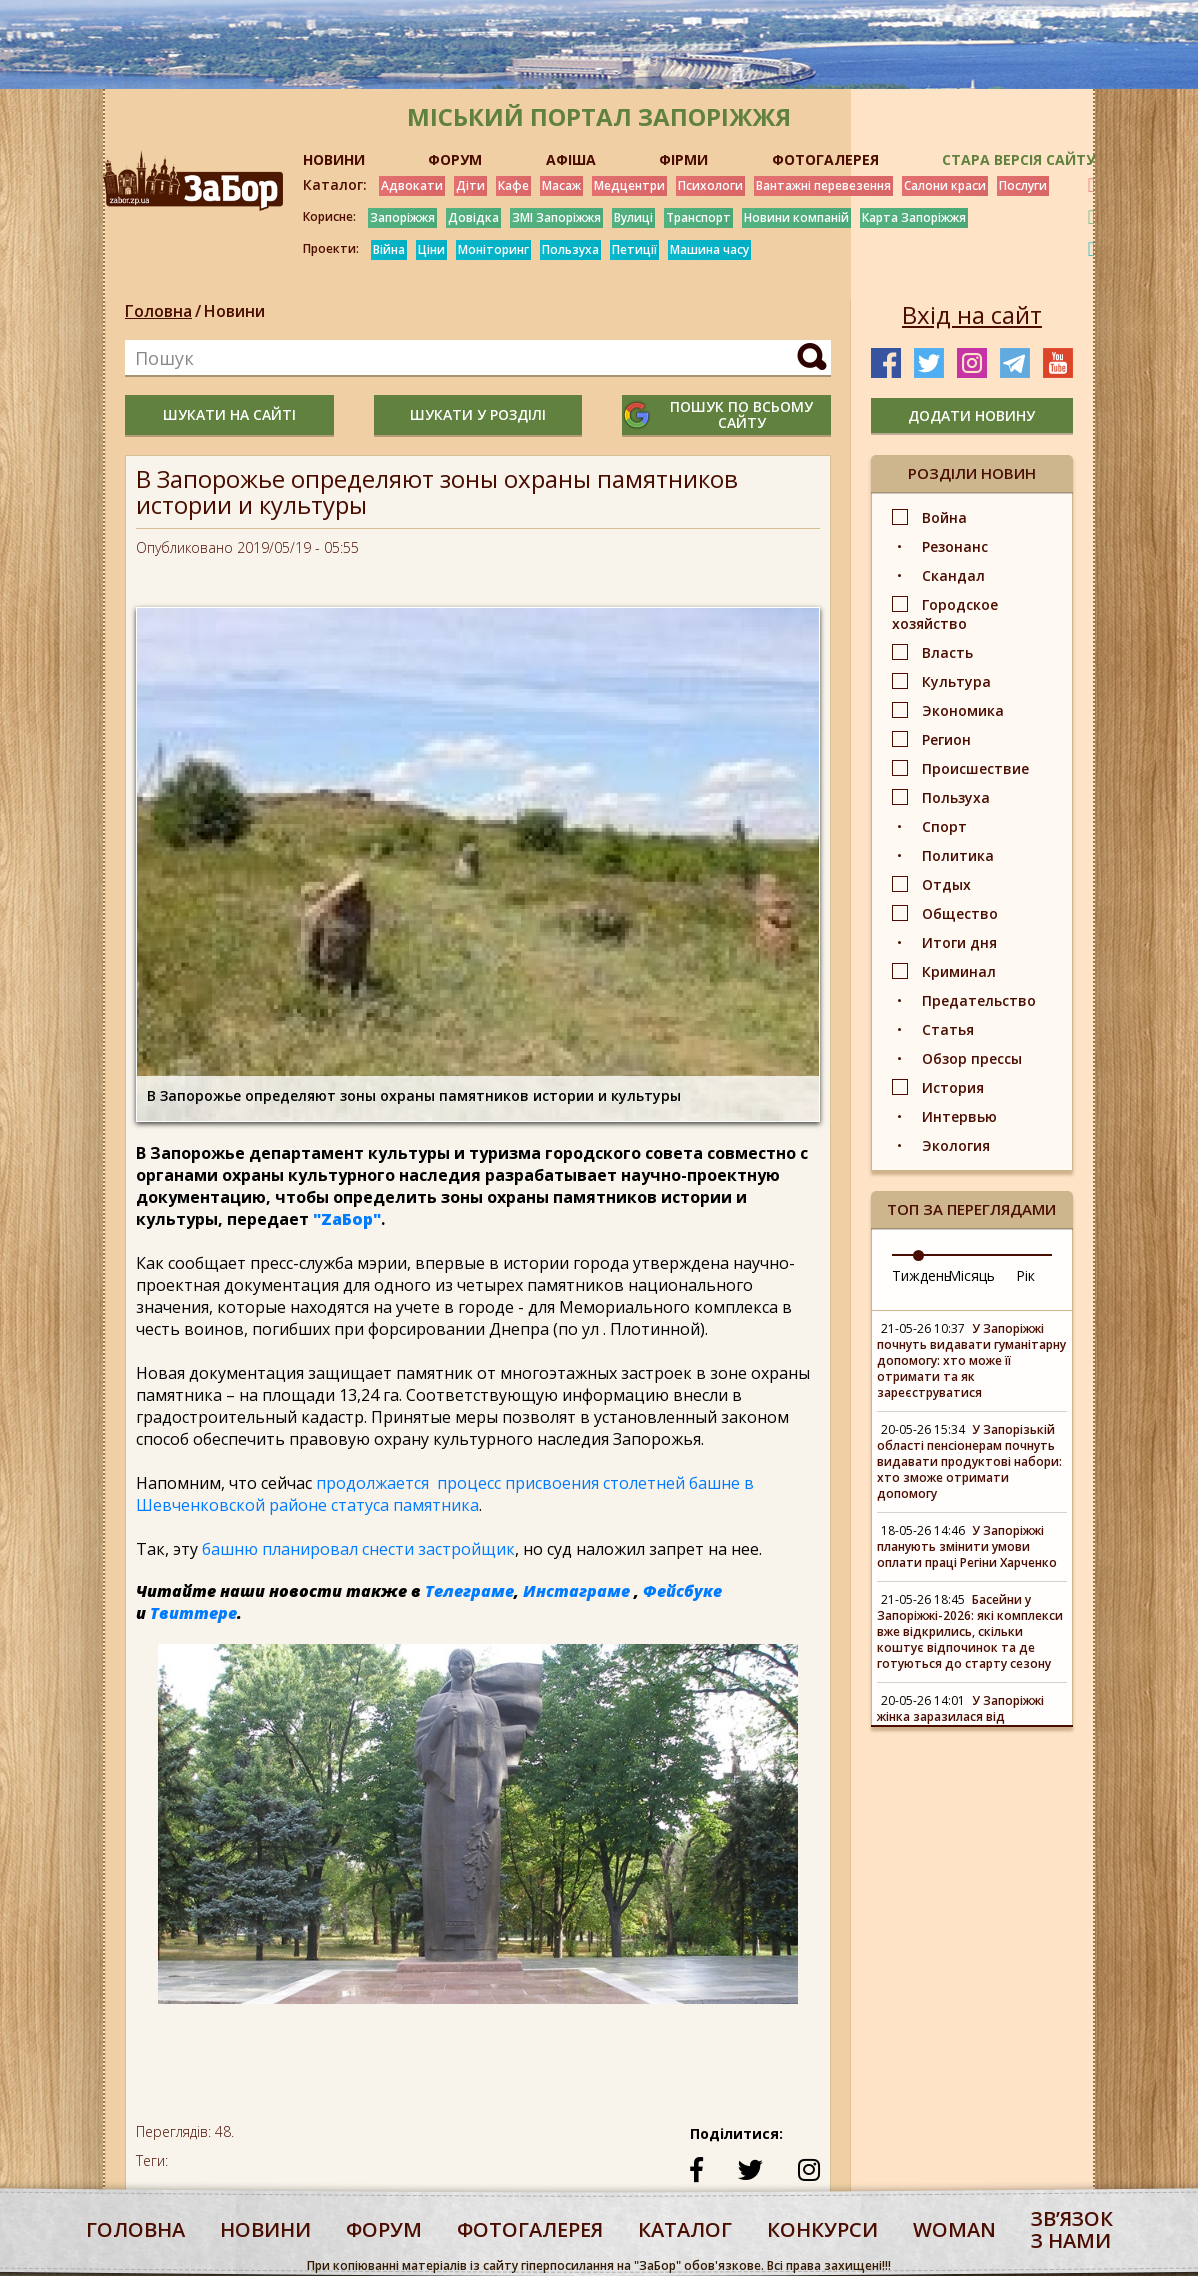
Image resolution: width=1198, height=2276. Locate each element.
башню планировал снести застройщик (358, 1549)
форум (384, 2229)
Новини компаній (796, 217)
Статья (948, 1029)
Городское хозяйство (945, 614)
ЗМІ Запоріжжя (556, 217)
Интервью (959, 1116)
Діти (470, 185)
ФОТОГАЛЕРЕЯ (825, 159)
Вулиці (633, 217)
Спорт (944, 826)
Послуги (1023, 185)
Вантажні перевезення (823, 185)
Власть (947, 652)
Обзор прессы (972, 1058)
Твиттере (193, 1613)
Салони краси (945, 185)
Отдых (946, 884)
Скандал (953, 575)
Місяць (971, 1275)
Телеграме (469, 1591)
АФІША (571, 159)
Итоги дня (959, 942)
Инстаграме (576, 1591)
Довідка (473, 217)
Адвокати (412, 185)
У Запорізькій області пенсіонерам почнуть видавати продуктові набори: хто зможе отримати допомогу (969, 1461)
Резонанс (955, 546)
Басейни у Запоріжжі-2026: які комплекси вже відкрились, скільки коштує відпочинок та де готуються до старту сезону (970, 1631)
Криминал (959, 971)
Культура (956, 681)
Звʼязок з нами (1072, 2229)
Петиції (634, 249)
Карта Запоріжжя (914, 217)
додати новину (971, 415)
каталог (685, 2229)
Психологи (710, 185)
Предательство (979, 1000)
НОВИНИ (334, 159)
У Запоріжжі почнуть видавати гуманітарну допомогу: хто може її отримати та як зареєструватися (971, 1360)
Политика (958, 855)
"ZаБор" (347, 1219)
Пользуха (570, 249)
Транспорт (698, 217)
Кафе (513, 185)
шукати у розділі (478, 414)
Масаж (561, 185)
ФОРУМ (455, 159)
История (953, 1087)
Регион (946, 739)
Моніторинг (493, 249)
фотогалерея (530, 2229)
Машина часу (709, 249)
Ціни (431, 249)
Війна (389, 249)
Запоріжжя (402, 217)
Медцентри (629, 185)
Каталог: (335, 185)
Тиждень (922, 1275)
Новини (234, 311)
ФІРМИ (683, 159)
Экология (956, 1145)
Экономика (963, 710)
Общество (960, 913)
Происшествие (975, 768)
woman (954, 2229)
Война (944, 517)
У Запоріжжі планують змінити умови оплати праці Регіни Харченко (967, 1546)
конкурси (822, 2229)
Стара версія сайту (1018, 159)
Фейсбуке (682, 1591)
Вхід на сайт (972, 315)
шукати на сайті (229, 414)
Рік (1025, 1275)
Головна (158, 311)
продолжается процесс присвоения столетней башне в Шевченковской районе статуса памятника (445, 1494)
